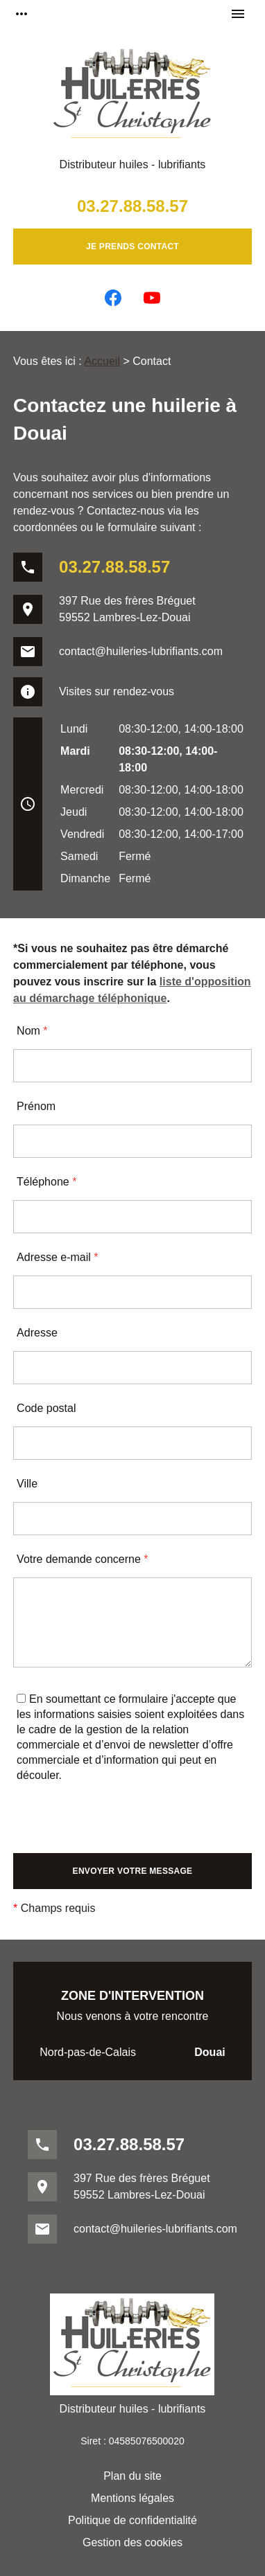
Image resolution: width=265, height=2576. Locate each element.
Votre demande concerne (82, 1559)
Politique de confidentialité (132, 2520)
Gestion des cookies (132, 2542)
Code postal (46, 1408)
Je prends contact (132, 246)
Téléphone (46, 1182)
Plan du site (132, 2476)
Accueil (102, 361)
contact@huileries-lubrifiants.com (141, 651)
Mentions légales (132, 2498)
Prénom (36, 1106)
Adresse (37, 1333)
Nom (32, 1031)
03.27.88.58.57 (132, 206)
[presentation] (118, 1826)
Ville (27, 1484)
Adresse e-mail (57, 1257)
